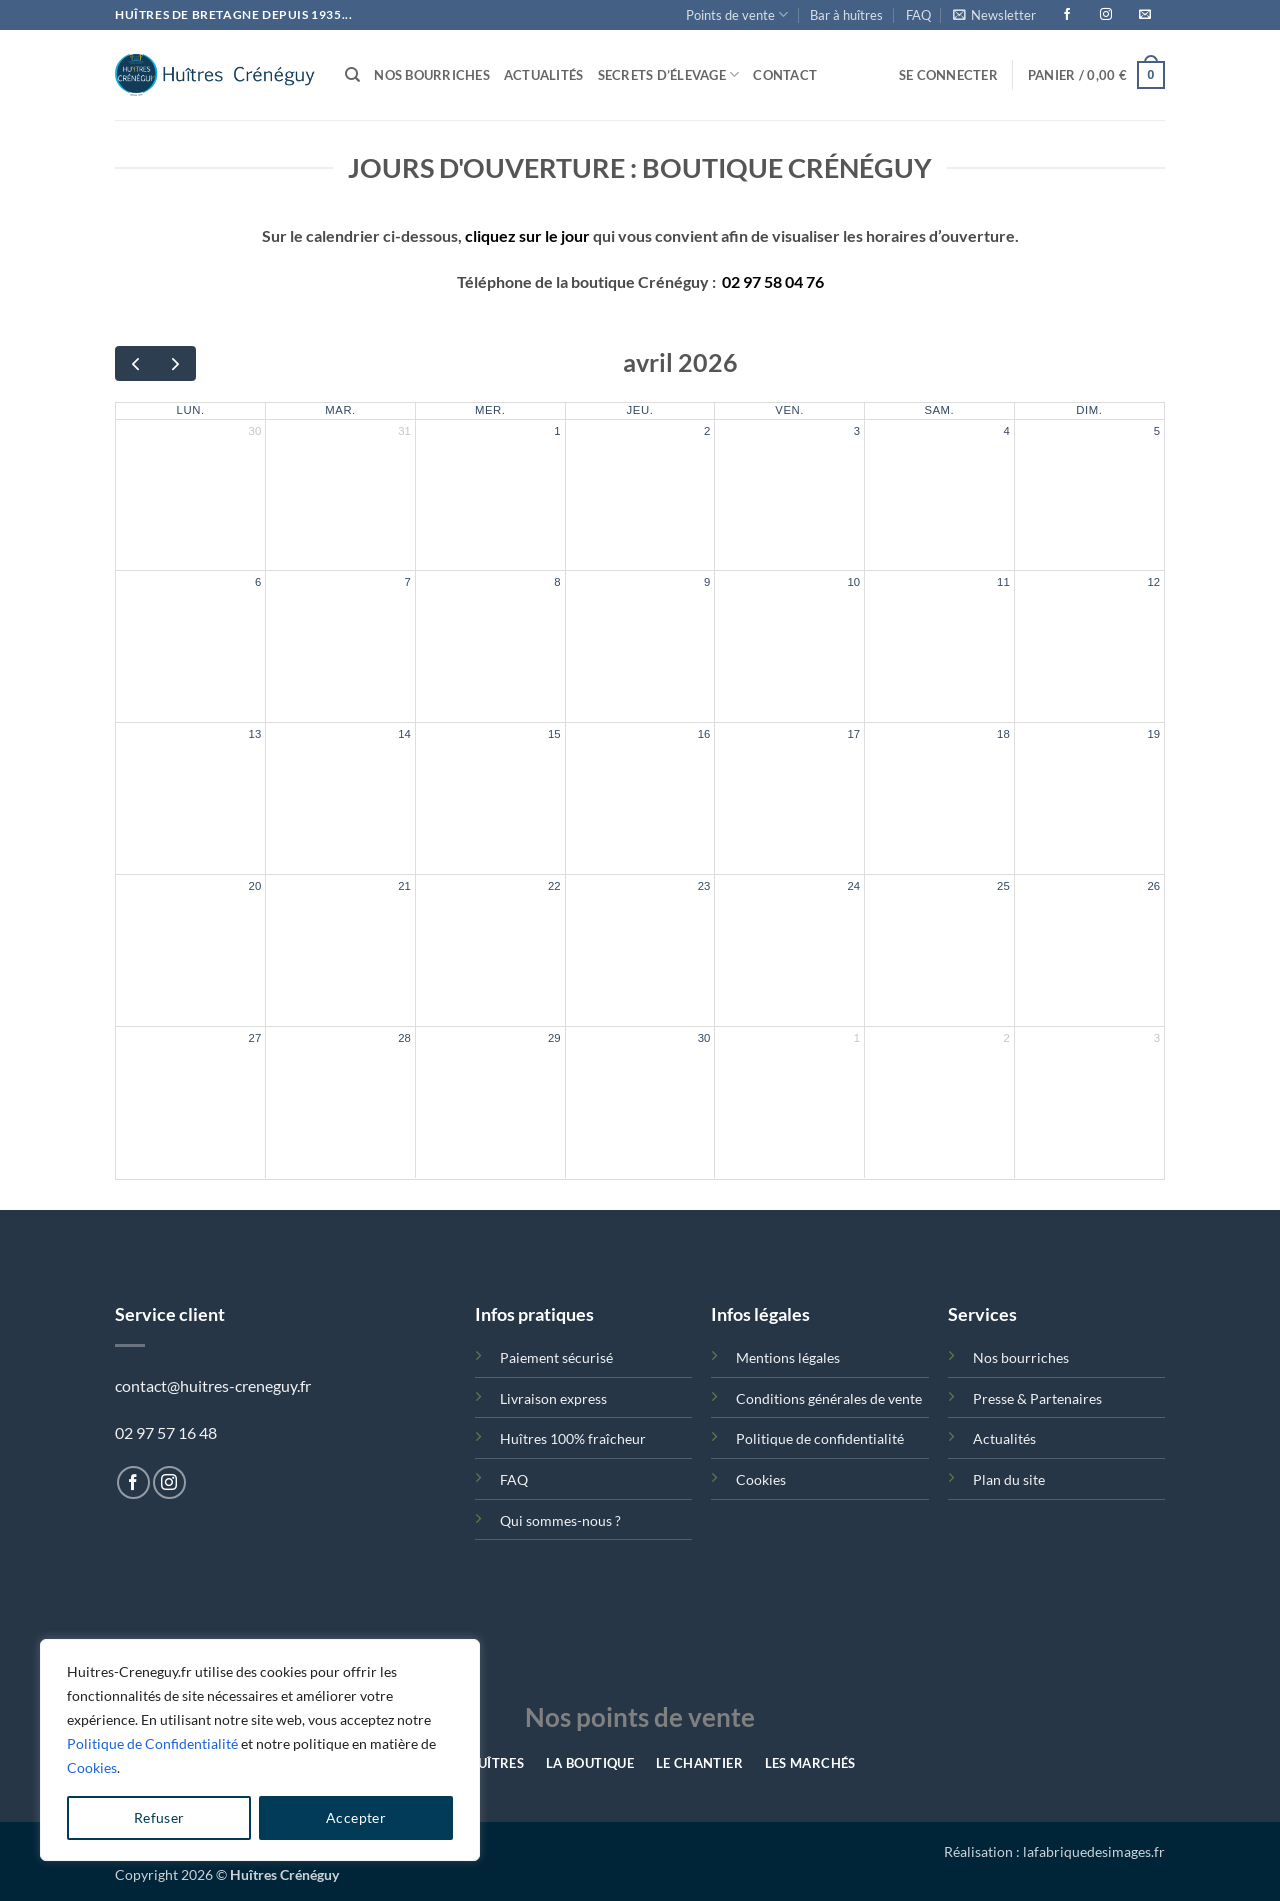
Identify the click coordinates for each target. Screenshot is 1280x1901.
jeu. (640, 410)
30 (255, 431)
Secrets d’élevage (669, 74)
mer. (490, 410)
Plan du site (1009, 1479)
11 (1003, 582)
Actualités (544, 75)
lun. (191, 410)
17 (853, 734)
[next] (175, 363)
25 (1003, 886)
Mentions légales (788, 1357)
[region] (260, 1750)
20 (255, 886)
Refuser (159, 1817)
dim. (1089, 410)
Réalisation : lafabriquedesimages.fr (1054, 1851)
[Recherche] (352, 75)
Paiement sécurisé (556, 1357)
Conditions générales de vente (829, 1398)
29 (554, 1038)
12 (1153, 582)
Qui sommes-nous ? (560, 1520)
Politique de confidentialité (820, 1438)
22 (554, 886)
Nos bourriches (432, 75)
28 (404, 1038)
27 (255, 1038)
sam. (939, 410)
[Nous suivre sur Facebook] (133, 1482)
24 (853, 886)
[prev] (135, 363)
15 (554, 734)
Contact (785, 75)
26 (1153, 886)
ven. (789, 410)
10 (853, 582)
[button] (994, 15)
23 (704, 886)
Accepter (356, 1817)
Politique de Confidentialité (152, 1743)
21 (404, 886)
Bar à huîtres (846, 15)
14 (404, 734)
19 (1153, 734)
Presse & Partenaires (1037, 1398)
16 (704, 734)
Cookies (92, 1767)
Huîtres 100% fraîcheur (573, 1438)
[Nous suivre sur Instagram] (169, 1482)
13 (255, 734)
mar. (340, 410)
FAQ (918, 15)
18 (1003, 734)
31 (404, 431)
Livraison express (553, 1398)
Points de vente (737, 14)
